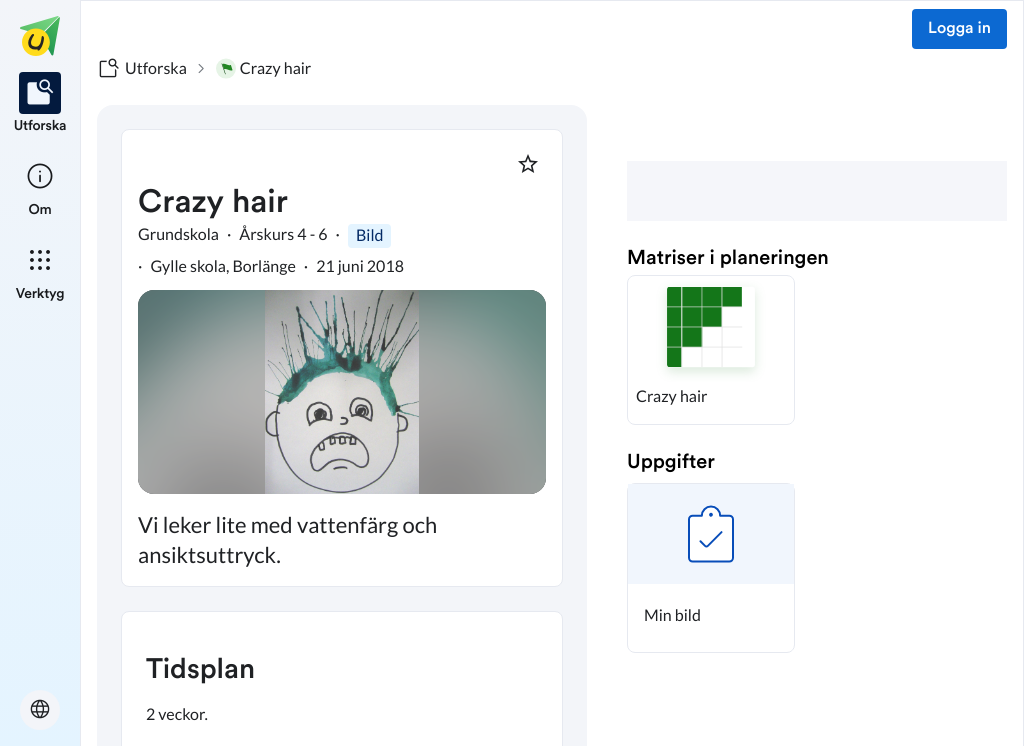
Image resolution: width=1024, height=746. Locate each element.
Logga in (959, 29)
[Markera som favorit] (528, 164)
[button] (711, 350)
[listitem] (40, 104)
